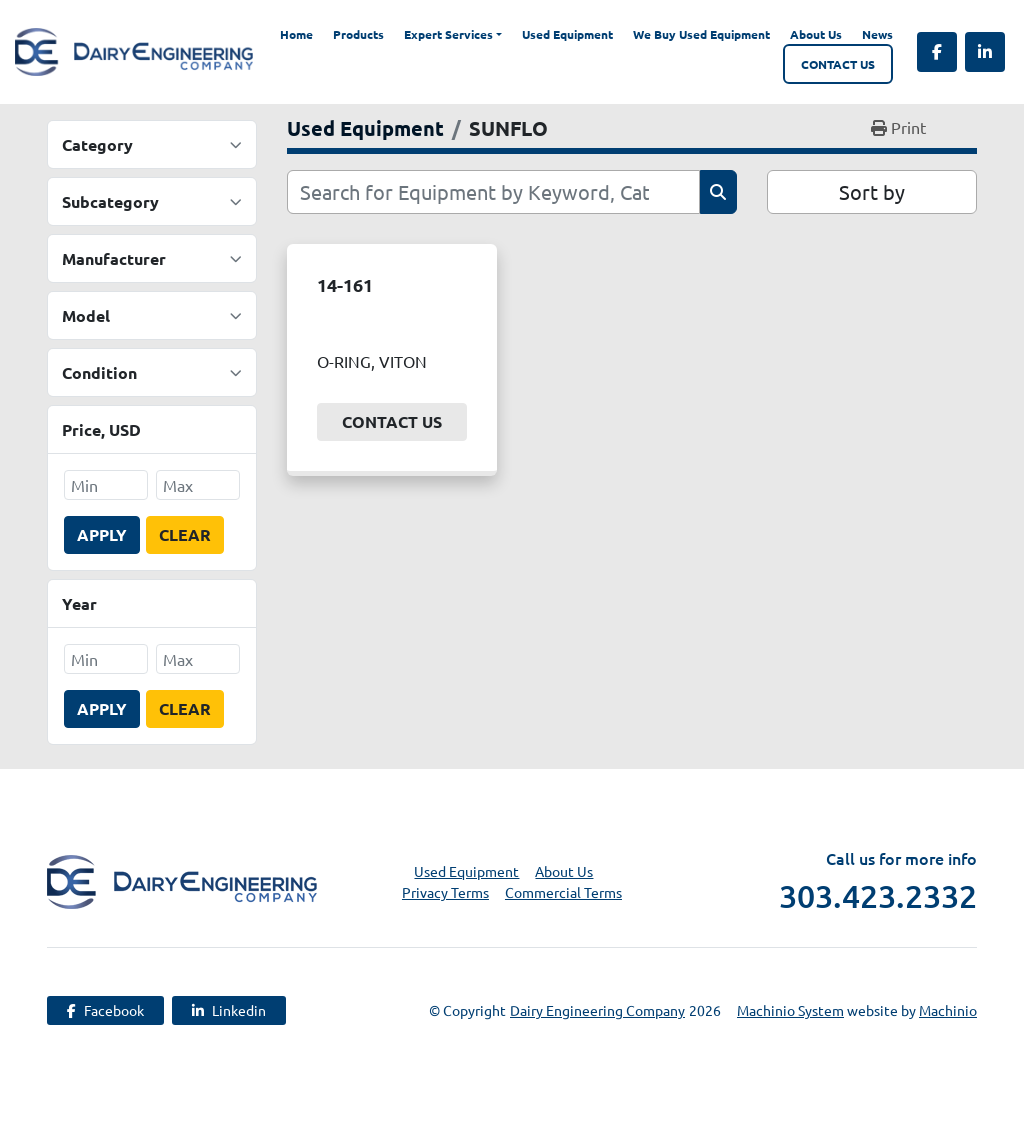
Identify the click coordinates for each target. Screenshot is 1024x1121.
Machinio (948, 1010)
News (877, 34)
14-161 (345, 284)
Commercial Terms (563, 892)
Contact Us (838, 64)
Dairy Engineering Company (597, 1010)
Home (296, 34)
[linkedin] (985, 52)
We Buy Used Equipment (701, 34)
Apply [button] (102, 534)
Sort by (872, 191)
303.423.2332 (878, 896)
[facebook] (937, 52)
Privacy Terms (445, 892)
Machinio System (790, 1010)
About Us (816, 34)
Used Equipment (567, 34)
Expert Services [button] (448, 34)
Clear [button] (185, 534)
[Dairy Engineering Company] (182, 879)
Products (358, 34)
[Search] (493, 192)
